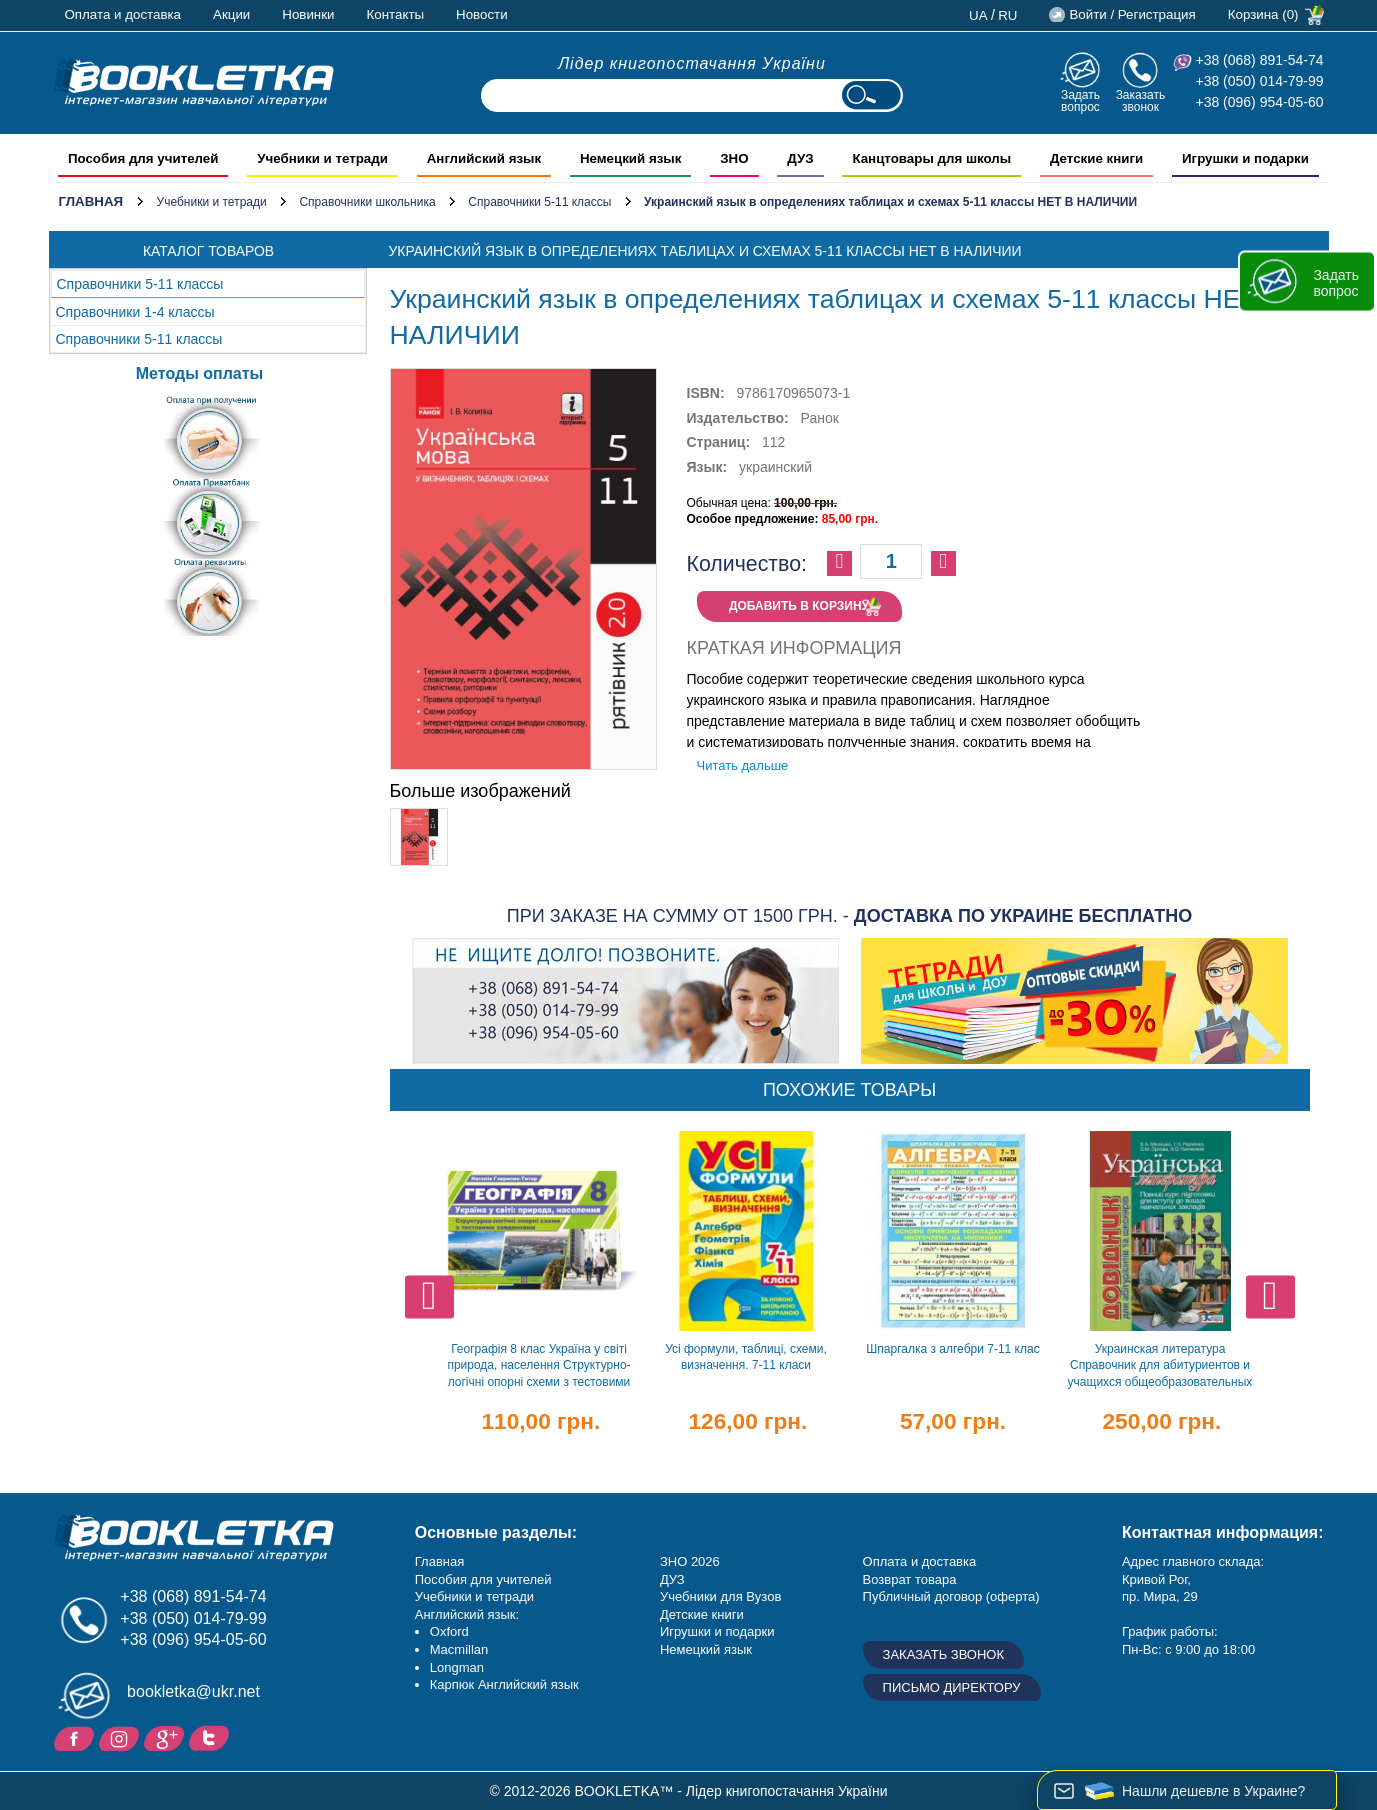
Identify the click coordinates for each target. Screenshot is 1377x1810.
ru (1007, 15)
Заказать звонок (1141, 100)
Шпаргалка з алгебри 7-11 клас (952, 1349)
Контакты (396, 14)
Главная (91, 201)
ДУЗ (672, 1579)
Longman (457, 1667)
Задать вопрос (1080, 100)
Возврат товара (910, 1579)
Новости (482, 14)
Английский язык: (467, 1614)
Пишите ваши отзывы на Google (166, 1737)
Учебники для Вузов (720, 1596)
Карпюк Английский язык (504, 1684)
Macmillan (459, 1649)
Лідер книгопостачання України (692, 63)
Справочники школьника (367, 202)
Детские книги (702, 1614)
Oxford (449, 1631)
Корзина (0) (1263, 14)
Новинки (308, 14)
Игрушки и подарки (717, 1631)
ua (978, 15)
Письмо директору (952, 1687)
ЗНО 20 (682, 1561)
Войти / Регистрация (1132, 14)
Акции (231, 14)
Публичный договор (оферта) (951, 1596)
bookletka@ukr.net (193, 1691)
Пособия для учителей (483, 1579)
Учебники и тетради (212, 202)
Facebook (76, 1737)
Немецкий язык (706, 1649)
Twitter (211, 1737)
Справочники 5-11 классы (539, 202)
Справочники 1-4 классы (135, 312)
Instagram (121, 1737)
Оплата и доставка (123, 14)
